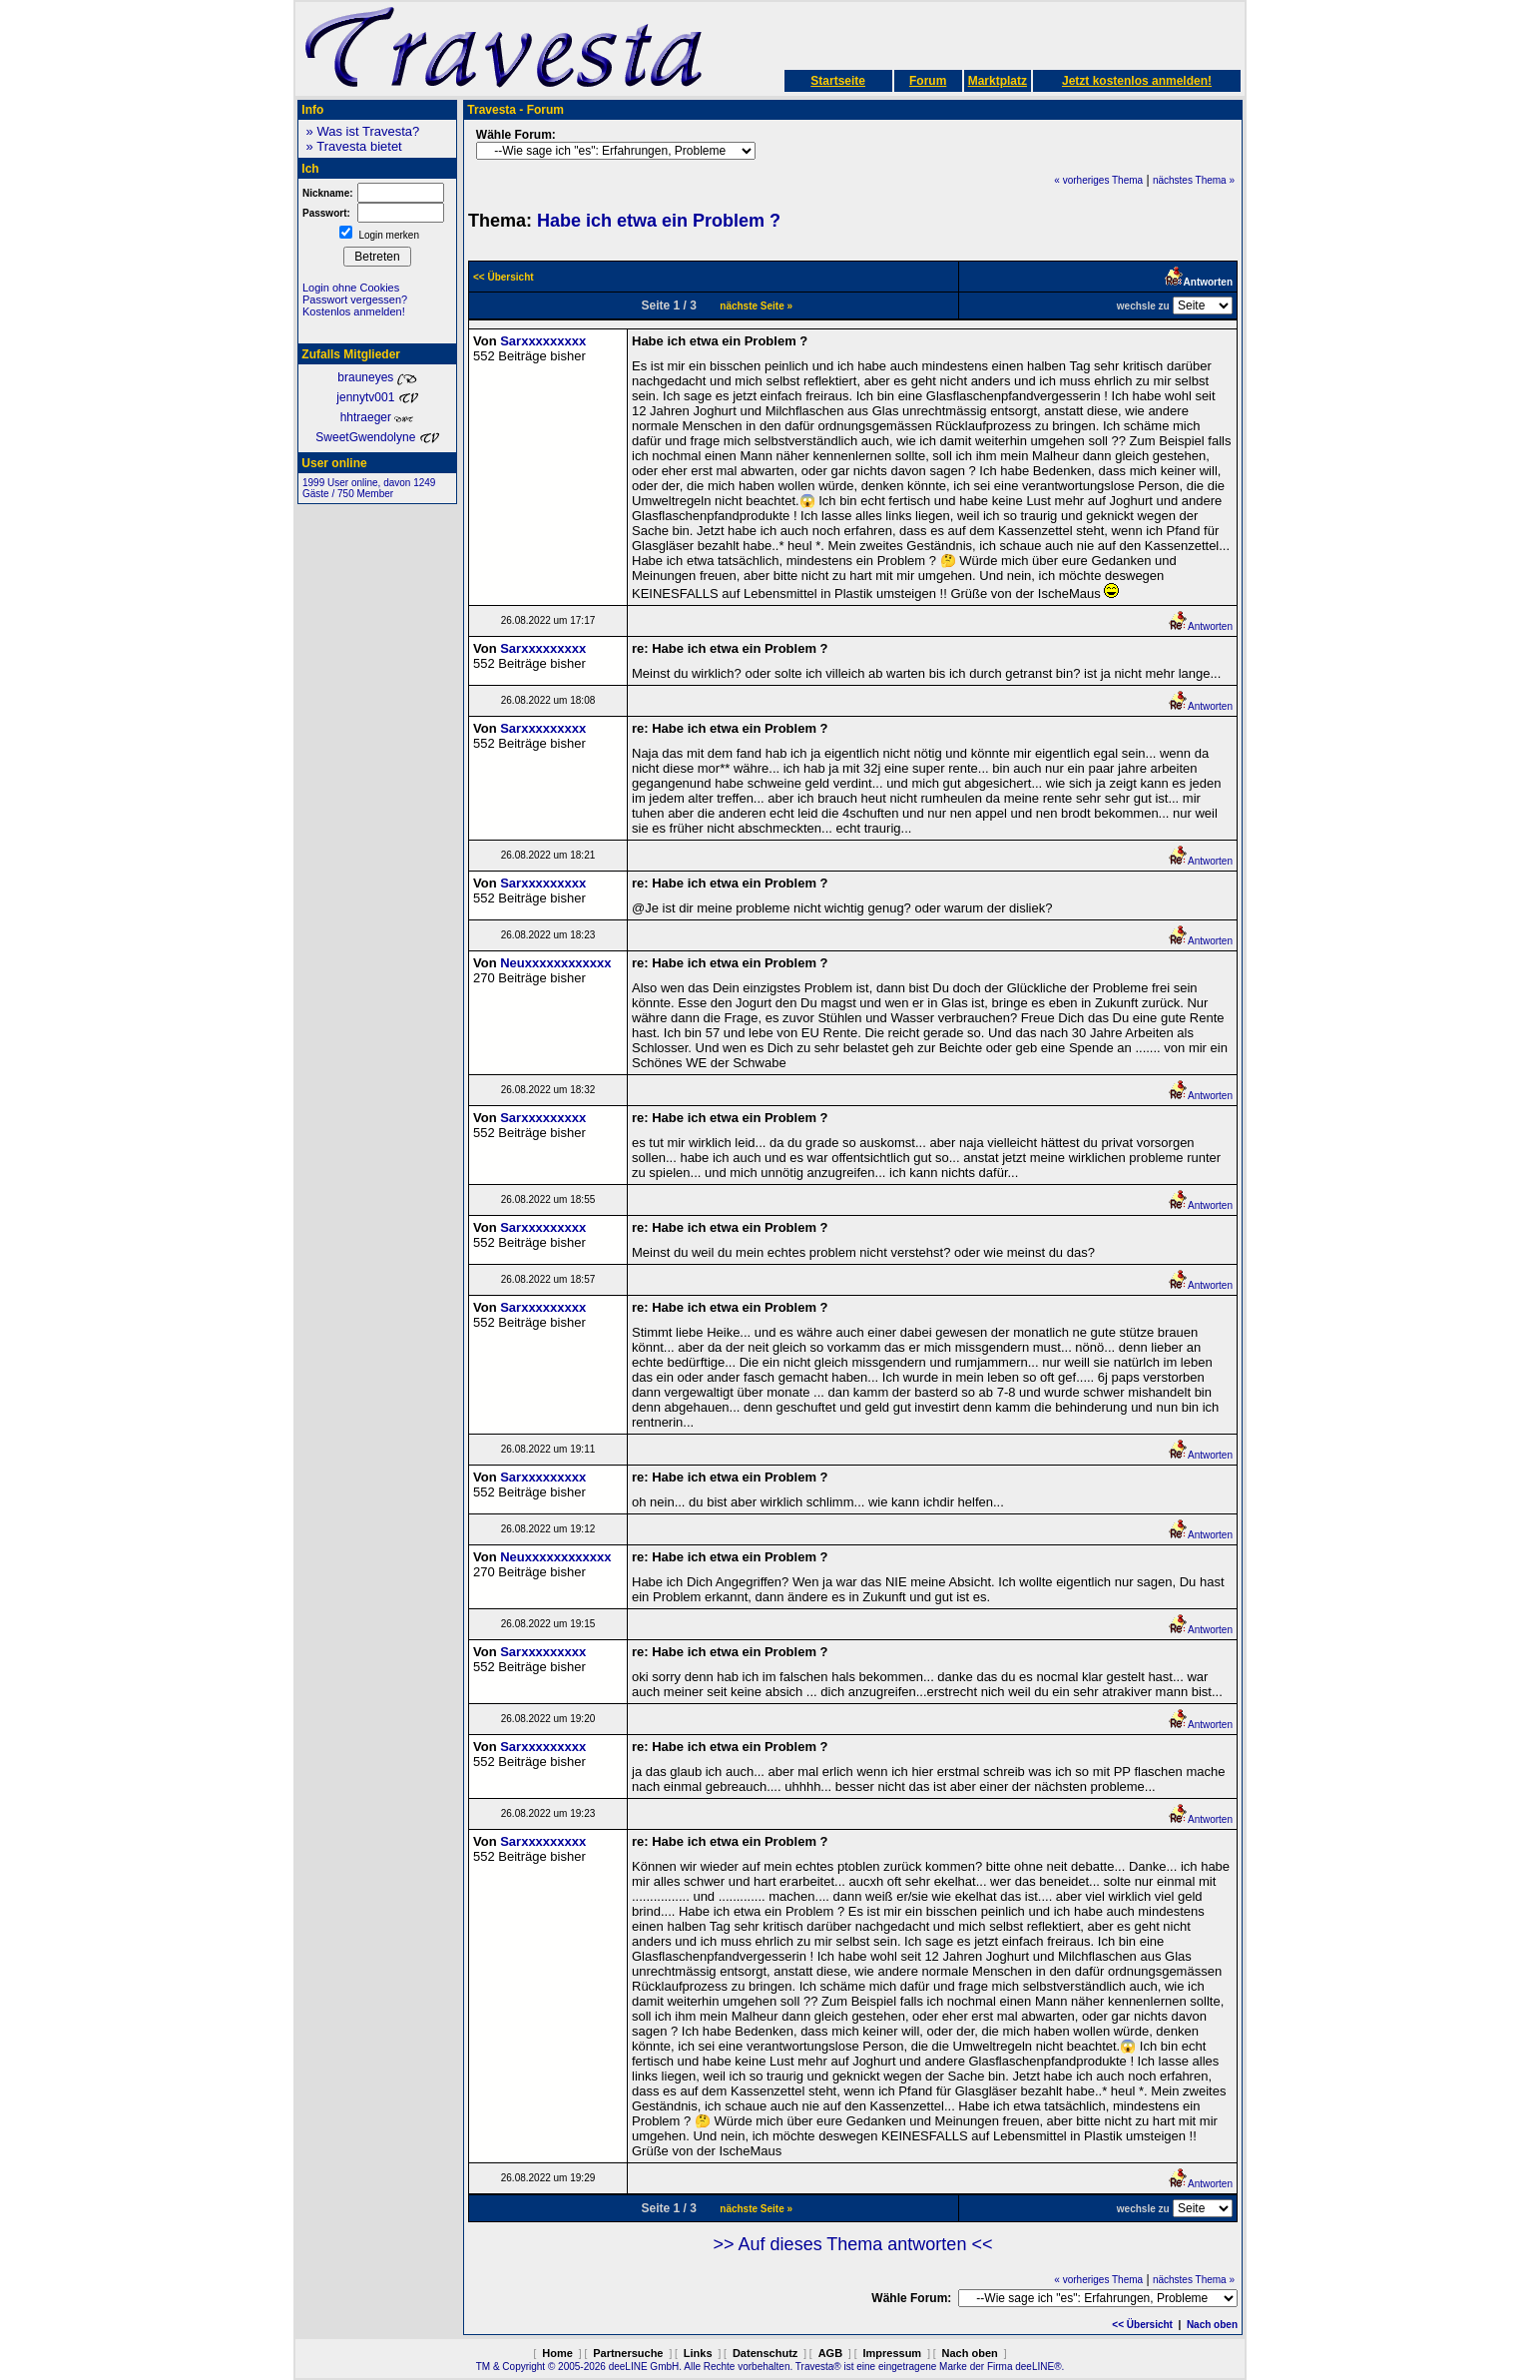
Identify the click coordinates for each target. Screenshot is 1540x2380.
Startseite (837, 81)
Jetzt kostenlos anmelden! (1137, 81)
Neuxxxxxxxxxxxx (555, 962)
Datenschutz (765, 2353)
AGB (830, 2353)
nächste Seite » (756, 305)
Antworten (1200, 626)
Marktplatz (997, 81)
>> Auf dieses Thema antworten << (853, 2244)
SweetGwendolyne (376, 437)
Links (698, 2353)
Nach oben (1212, 2324)
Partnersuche (628, 2353)
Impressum (891, 2353)
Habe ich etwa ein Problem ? (658, 221)
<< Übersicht (1142, 2324)
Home (557, 2353)
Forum (927, 81)
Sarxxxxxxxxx (543, 340)
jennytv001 (376, 397)
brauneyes (376, 377)
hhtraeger (377, 417)
